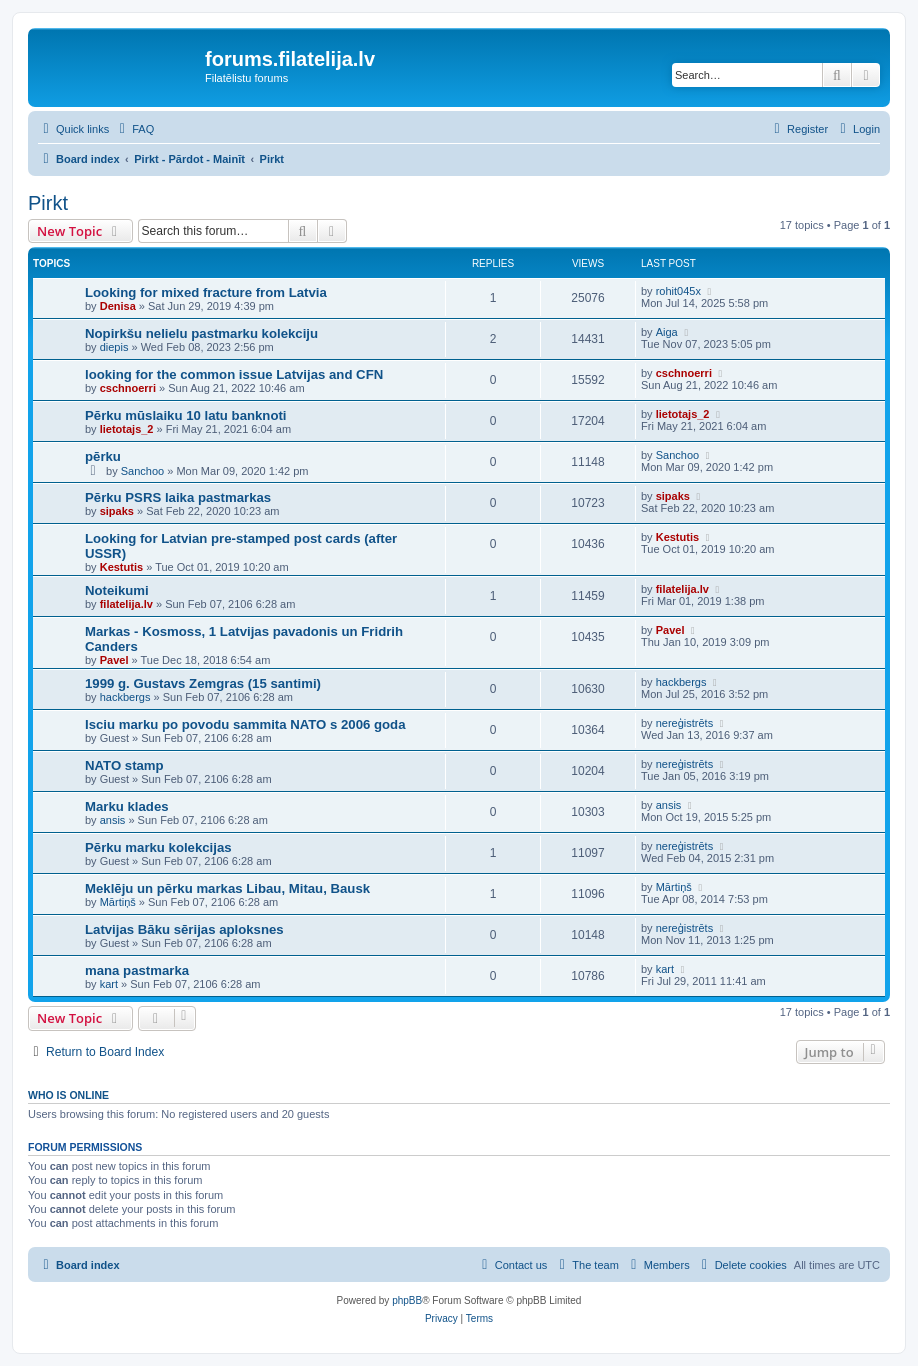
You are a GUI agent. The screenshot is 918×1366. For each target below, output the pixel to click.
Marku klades (127, 806)
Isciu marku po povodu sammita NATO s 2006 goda (245, 724)
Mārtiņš (118, 902)
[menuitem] (134, 129)
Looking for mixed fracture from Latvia (206, 292)
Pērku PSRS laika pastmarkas (178, 497)
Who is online (68, 1095)
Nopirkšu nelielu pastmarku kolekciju (201, 333)
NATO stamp (124, 765)
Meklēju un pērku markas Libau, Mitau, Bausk (227, 888)
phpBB (407, 1300)
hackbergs (125, 697)
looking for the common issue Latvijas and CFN (234, 374)
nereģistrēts (684, 723)
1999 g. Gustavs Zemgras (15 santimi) (203, 683)
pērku (103, 456)
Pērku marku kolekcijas (158, 847)
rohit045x (678, 291)
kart (109, 984)
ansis (113, 820)
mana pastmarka (137, 970)
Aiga (667, 332)
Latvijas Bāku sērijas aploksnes (184, 929)
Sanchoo (142, 471)
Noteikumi (117, 590)
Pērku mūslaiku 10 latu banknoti (186, 415)
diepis (114, 347)
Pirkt (48, 203)
